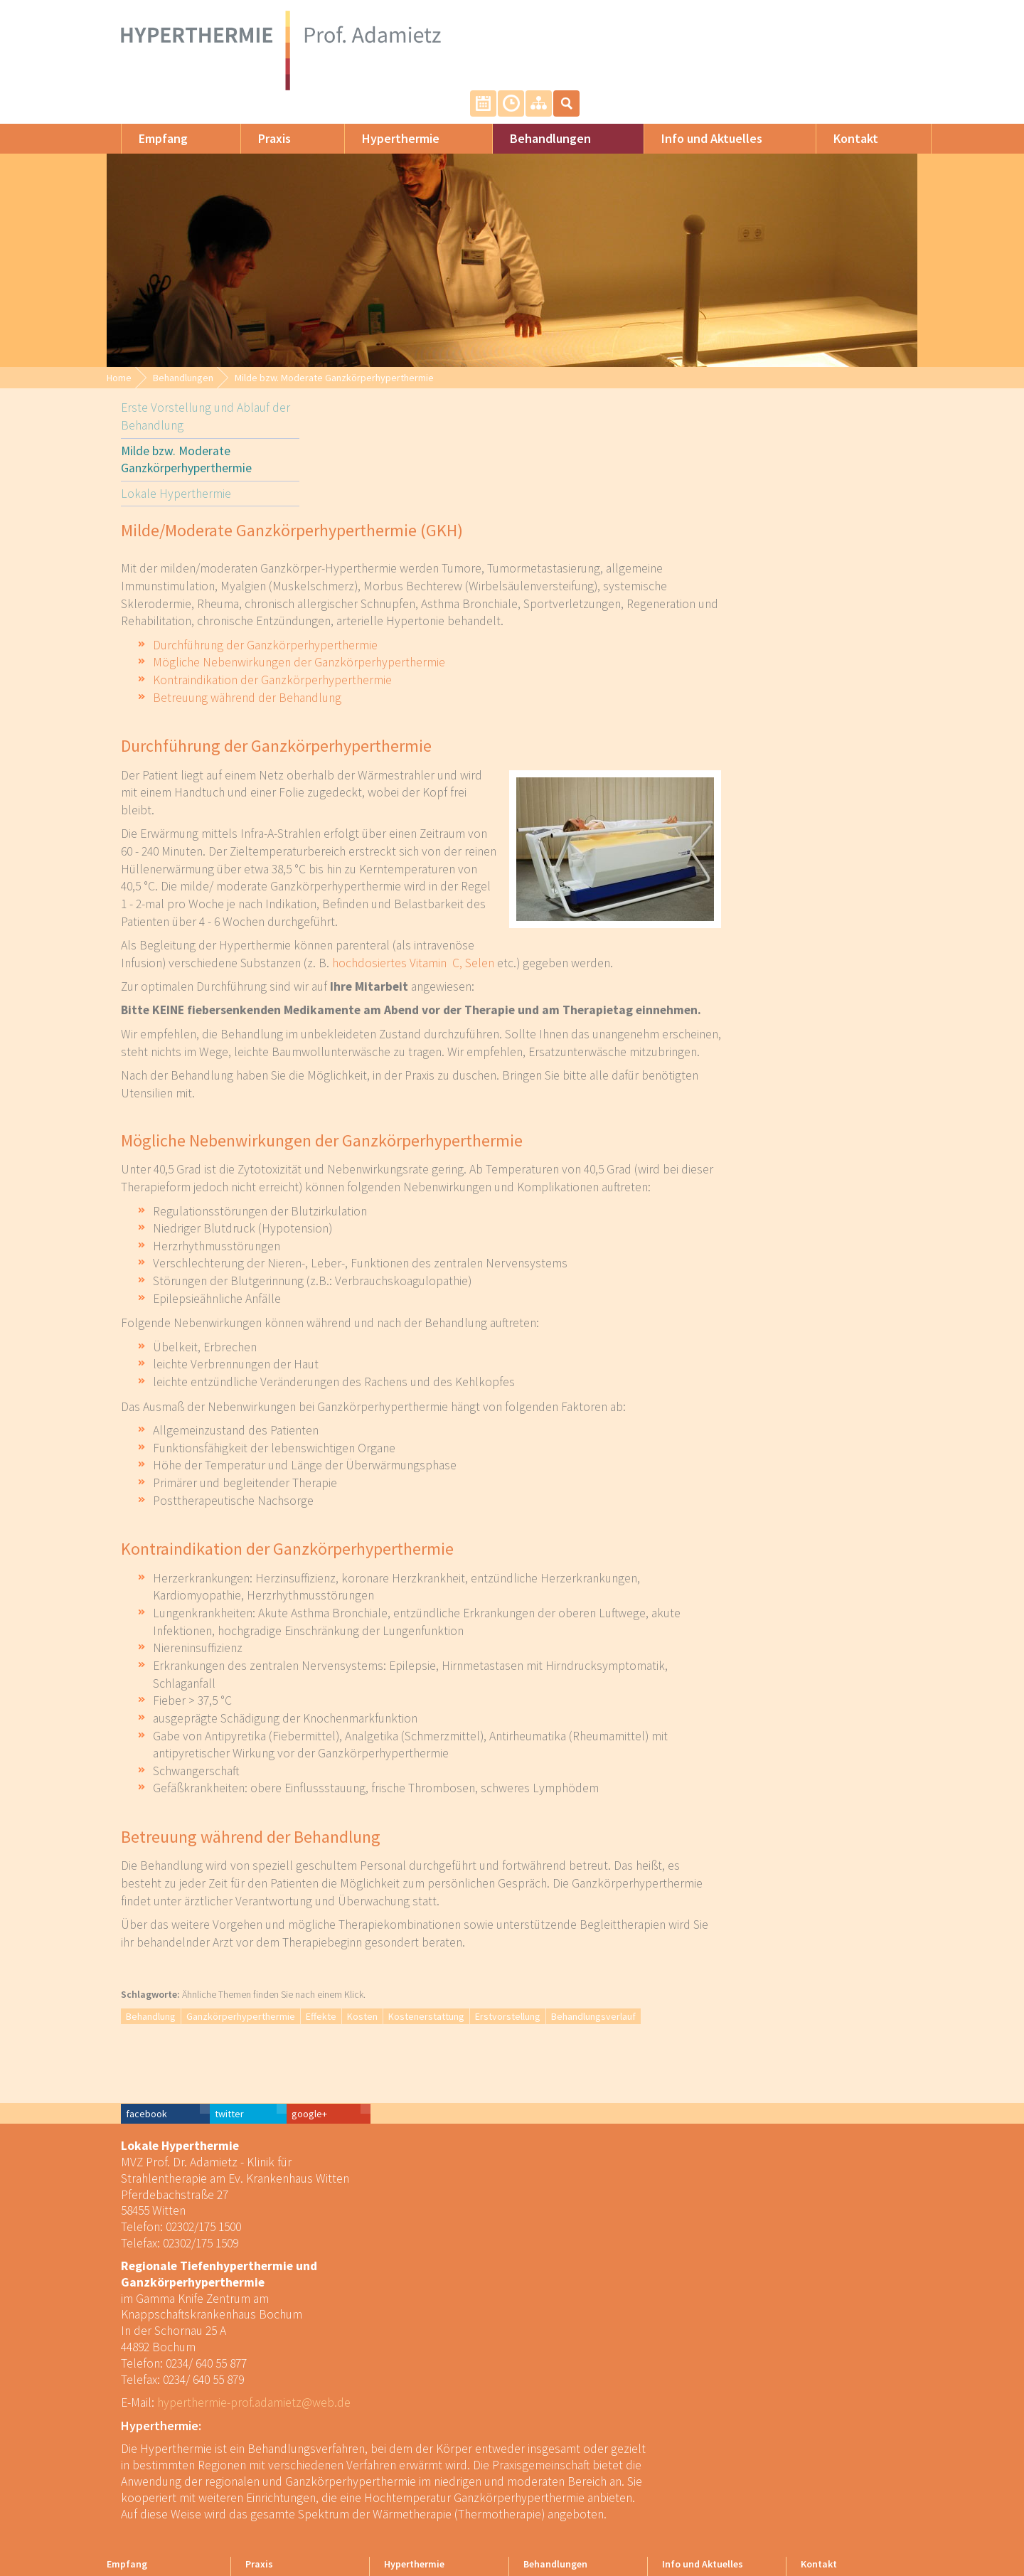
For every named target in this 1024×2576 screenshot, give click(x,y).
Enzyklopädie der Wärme (434, 2472)
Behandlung (346, 1982)
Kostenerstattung (622, 1982)
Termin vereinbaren (819, 27)
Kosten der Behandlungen (714, 2433)
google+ (856, 2051)
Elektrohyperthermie (424, 2446)
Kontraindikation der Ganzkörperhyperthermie (467, 646)
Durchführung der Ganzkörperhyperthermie (460, 611)
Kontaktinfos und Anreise (851, 2408)
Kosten (558, 1982)
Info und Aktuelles (697, 123)
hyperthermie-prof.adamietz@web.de (239, 2340)
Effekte (516, 1982)
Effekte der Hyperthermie (434, 2460)
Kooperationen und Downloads (701, 2466)
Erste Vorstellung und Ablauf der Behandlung (191, 423)
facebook (693, 2051)
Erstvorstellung (703, 1982)
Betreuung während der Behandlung (442, 664)
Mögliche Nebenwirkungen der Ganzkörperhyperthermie (494, 629)
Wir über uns (270, 2408)
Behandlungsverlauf (789, 1982)
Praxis (260, 123)
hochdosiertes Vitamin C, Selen (609, 929)
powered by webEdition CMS (980, 2567)
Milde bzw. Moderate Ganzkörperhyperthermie (334, 362)
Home (119, 362)
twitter (776, 2051)
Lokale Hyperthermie (162, 503)
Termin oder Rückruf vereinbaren (841, 2427)
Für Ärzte (680, 2421)
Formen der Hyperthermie (436, 2408)
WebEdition (886, 2515)
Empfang (149, 123)
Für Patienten (688, 2408)
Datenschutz (826, 2446)
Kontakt (841, 123)
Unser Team (269, 2421)
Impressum (823, 2460)
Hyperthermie (386, 123)
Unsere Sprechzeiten (847, 27)
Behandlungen (536, 123)
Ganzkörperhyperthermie (436, 1982)
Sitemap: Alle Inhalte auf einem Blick (875, 27)
